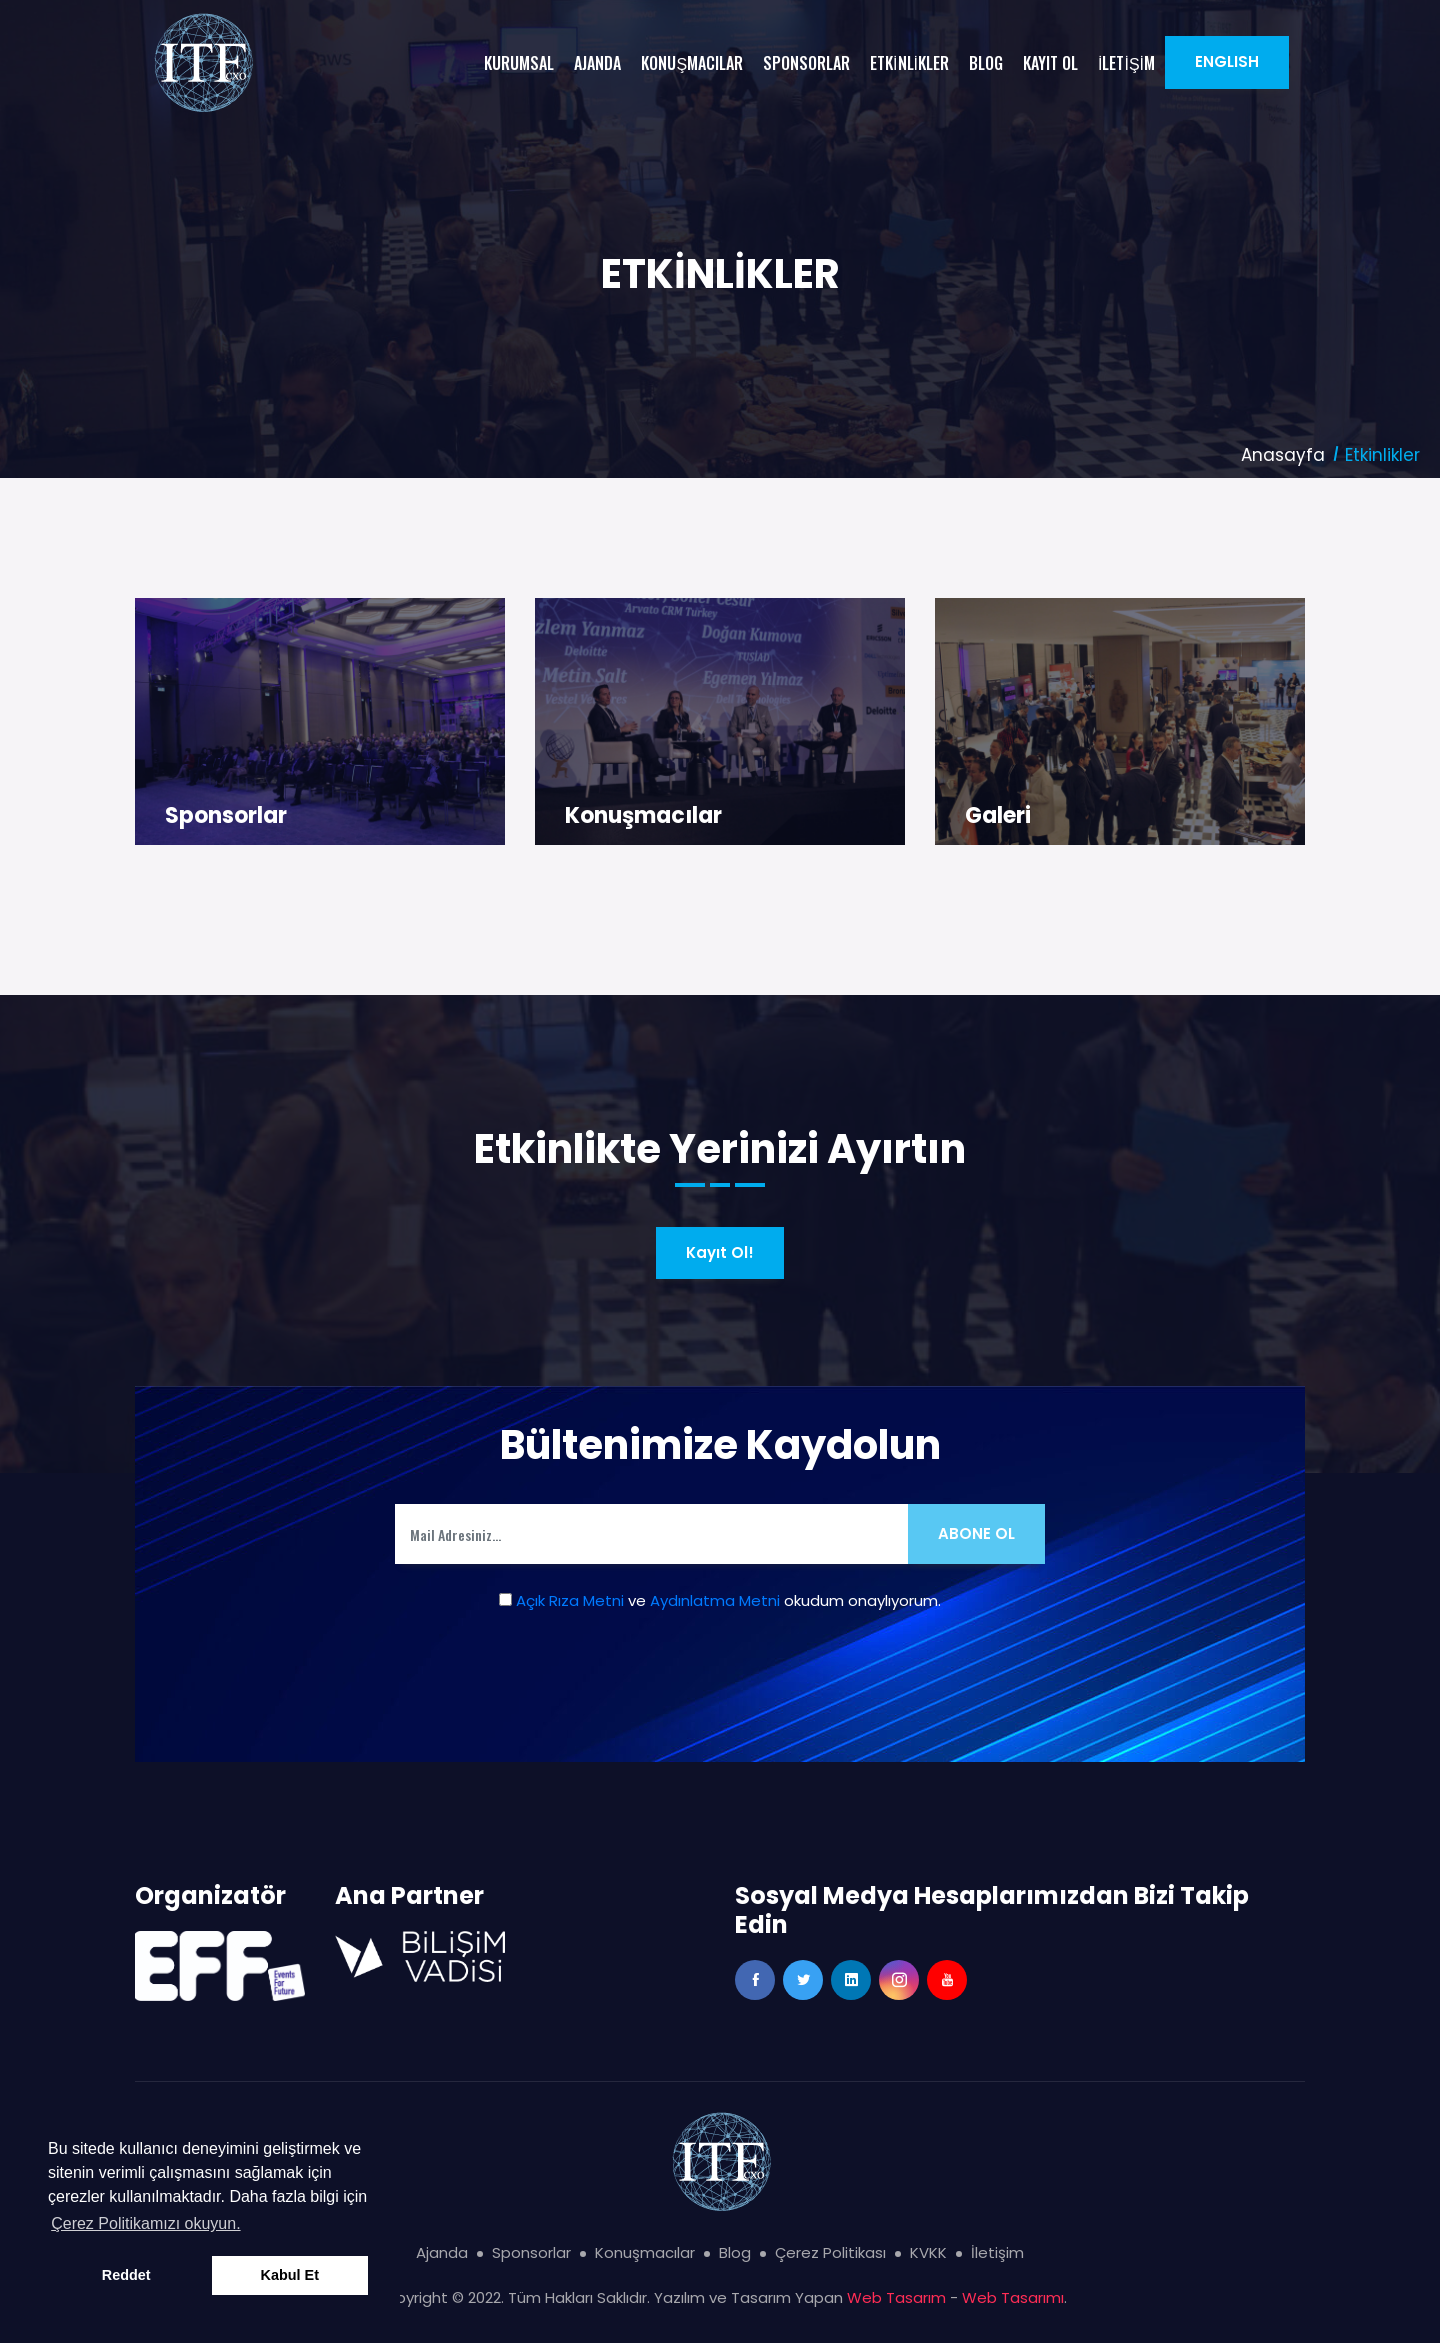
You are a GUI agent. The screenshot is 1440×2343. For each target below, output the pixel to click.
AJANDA (597, 63)
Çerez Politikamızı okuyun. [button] (145, 2223)
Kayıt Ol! (720, 1252)
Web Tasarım (896, 2297)
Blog (735, 2252)
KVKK (928, 2252)
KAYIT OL (1050, 63)
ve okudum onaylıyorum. (720, 1600)
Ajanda (442, 2252)
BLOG (986, 63)
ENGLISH (1227, 61)
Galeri (998, 815)
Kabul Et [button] (290, 2275)
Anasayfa (1283, 455)
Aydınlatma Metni (715, 1600)
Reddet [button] (126, 2275)
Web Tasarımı (1013, 2297)
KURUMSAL (519, 63)
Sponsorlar (226, 815)
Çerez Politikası (830, 2252)
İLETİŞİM (1126, 63)
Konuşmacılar (643, 815)
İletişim (997, 2252)
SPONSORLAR (806, 63)
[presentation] (720, 1698)
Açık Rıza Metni (570, 1600)
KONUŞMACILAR (692, 63)
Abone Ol (976, 1533)
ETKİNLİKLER (909, 63)
